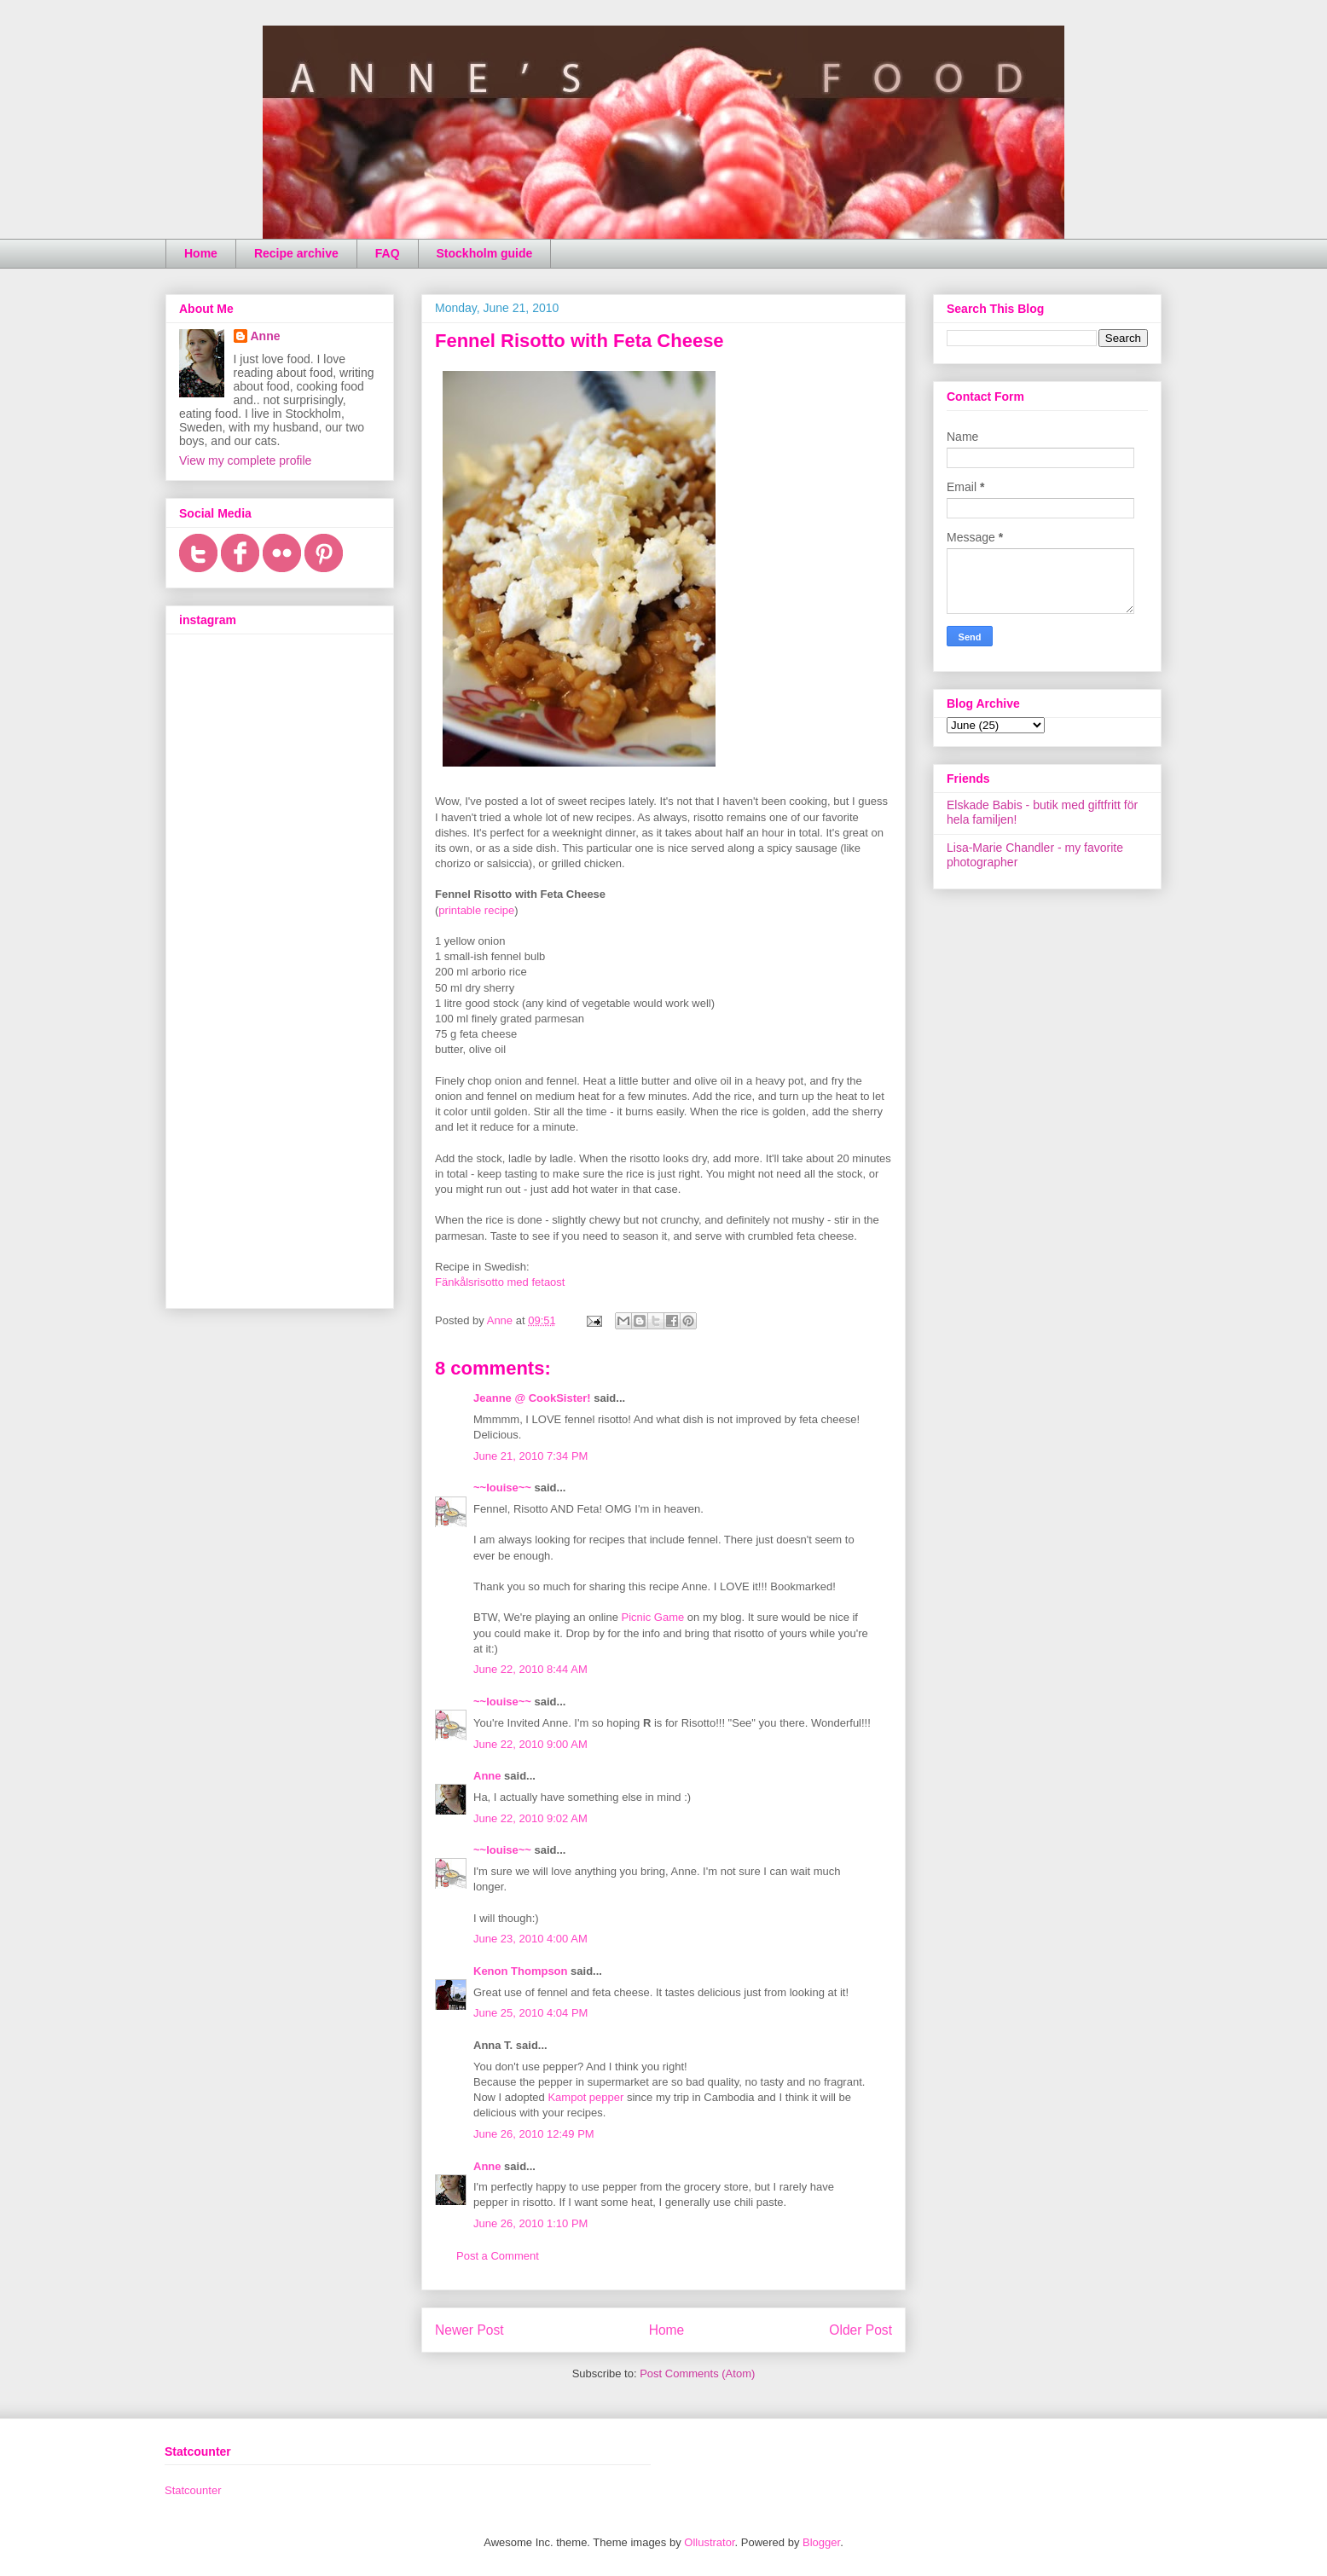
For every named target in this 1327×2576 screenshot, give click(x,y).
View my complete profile (245, 460)
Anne (487, 1775)
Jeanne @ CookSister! (532, 1398)
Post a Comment (497, 2255)
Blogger (821, 2542)
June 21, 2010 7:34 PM (530, 1456)
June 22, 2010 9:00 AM (530, 1744)
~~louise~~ (502, 1487)
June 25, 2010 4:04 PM (530, 2012)
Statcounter (193, 2490)
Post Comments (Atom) (697, 2373)
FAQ (387, 253)
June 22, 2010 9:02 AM (530, 1818)
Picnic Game (653, 1617)
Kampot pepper (585, 2097)
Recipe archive (296, 253)
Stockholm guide (485, 253)
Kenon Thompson (520, 1971)
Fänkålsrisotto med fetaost (500, 1282)
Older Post (860, 2330)
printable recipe (476, 910)
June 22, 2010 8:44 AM (530, 1669)
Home (200, 253)
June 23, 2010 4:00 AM (530, 1938)
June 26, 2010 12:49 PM (533, 2133)
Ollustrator (709, 2542)
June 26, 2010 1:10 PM (530, 2223)
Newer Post (469, 2330)
